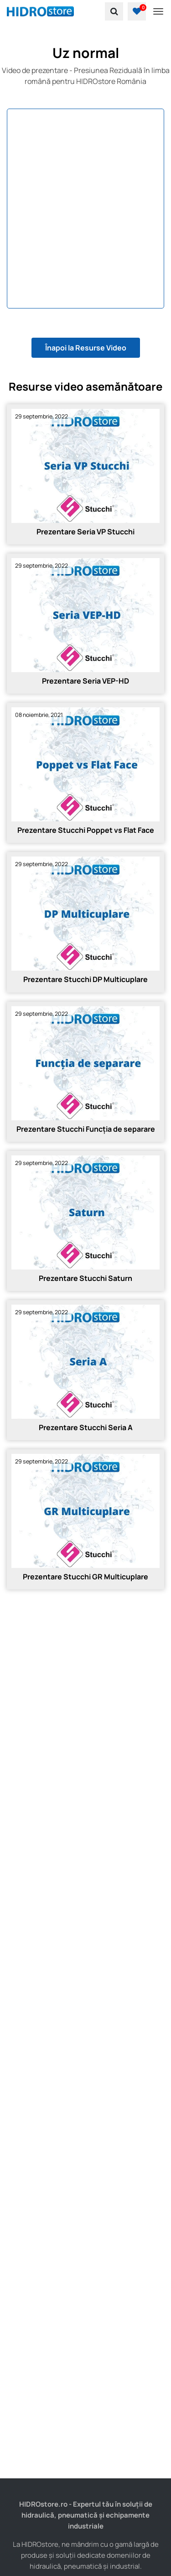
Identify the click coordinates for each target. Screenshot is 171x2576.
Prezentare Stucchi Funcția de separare (85, 1129)
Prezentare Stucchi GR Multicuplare (85, 1577)
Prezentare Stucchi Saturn (85, 1278)
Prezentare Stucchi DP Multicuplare (85, 979)
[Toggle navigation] (158, 11)
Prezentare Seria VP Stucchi (85, 532)
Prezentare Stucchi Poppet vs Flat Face (85, 830)
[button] (137, 11)
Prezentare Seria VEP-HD (85, 681)
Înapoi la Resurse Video (85, 348)
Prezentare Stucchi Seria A (86, 1427)
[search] (114, 11)
